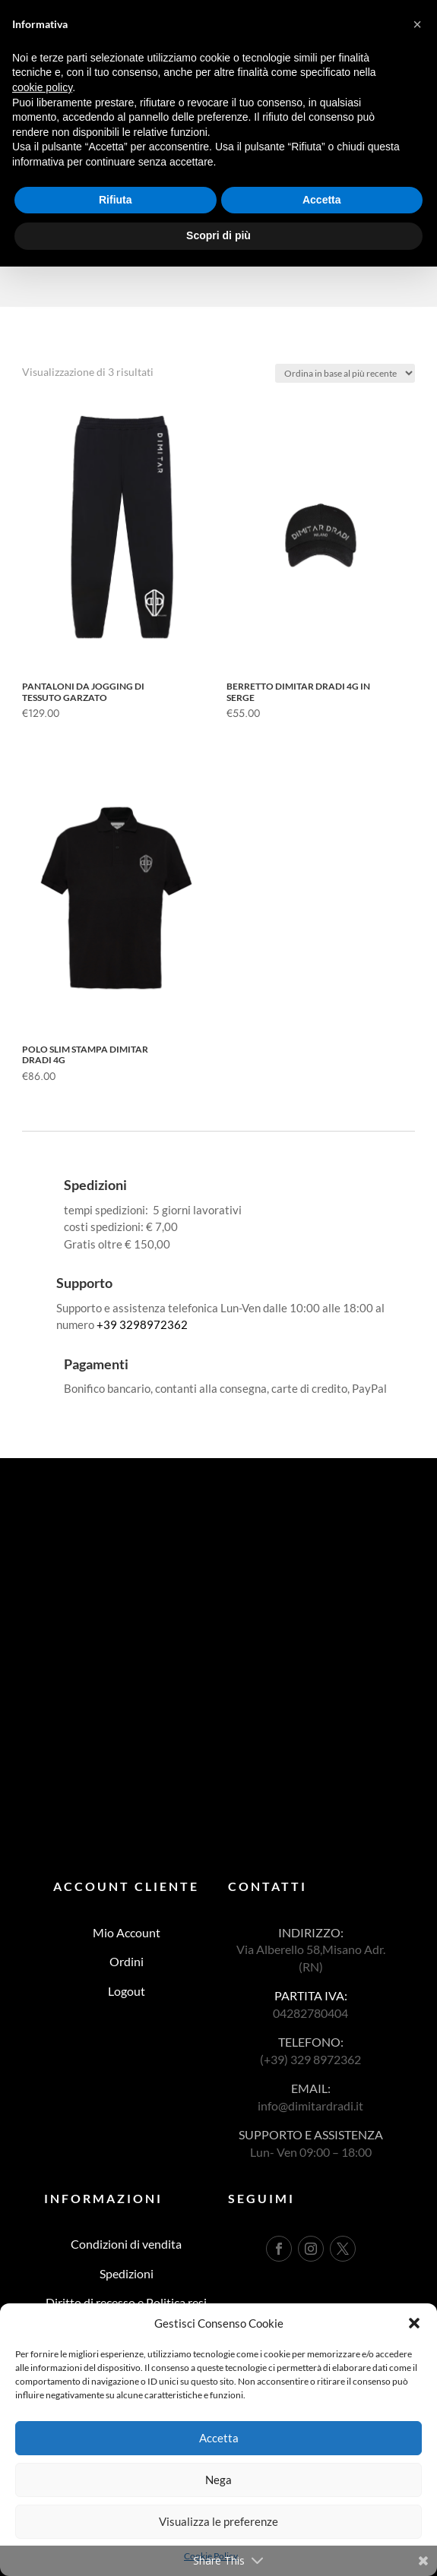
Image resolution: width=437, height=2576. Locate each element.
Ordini (126, 1961)
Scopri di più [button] (218, 235)
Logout (126, 1991)
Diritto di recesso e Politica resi (126, 2302)
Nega (218, 2479)
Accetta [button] (321, 200)
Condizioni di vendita (126, 2244)
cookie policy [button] (42, 87)
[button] (414, 2323)
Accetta (219, 2438)
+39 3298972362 (142, 1324)
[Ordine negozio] (345, 373)
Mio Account (126, 1932)
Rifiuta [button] (115, 200)
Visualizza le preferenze (218, 2521)
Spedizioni (127, 2273)
